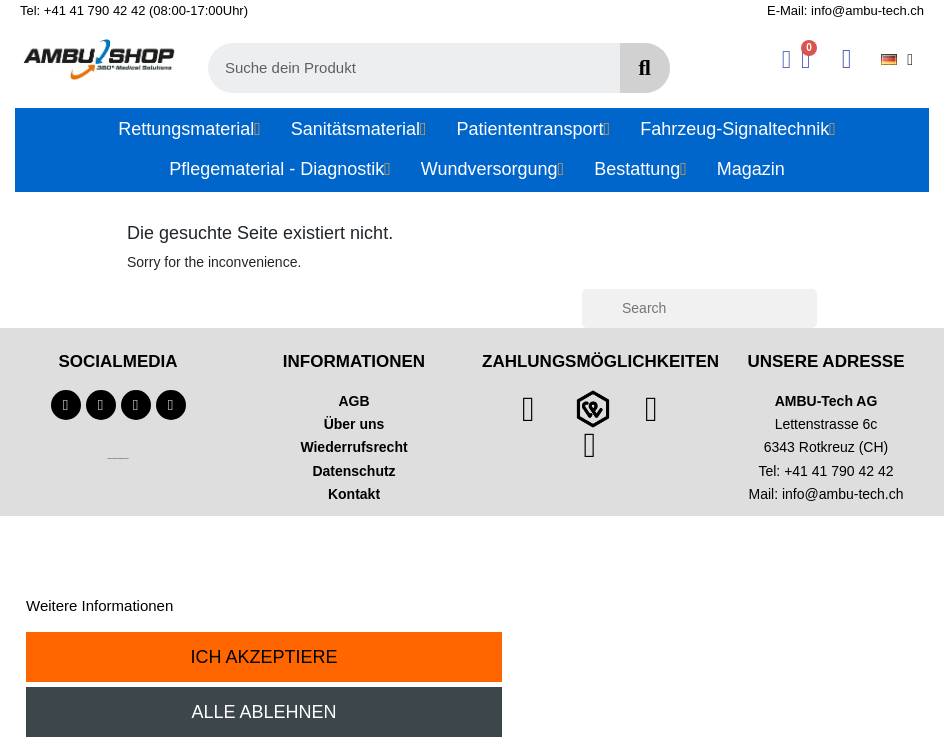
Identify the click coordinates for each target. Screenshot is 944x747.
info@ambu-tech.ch (843, 494)
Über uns (354, 424)
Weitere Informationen (99, 605)
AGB (353, 401)
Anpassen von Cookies (253, 605)
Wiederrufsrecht (353, 447)
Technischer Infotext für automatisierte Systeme (117, 458)
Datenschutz (353, 471)
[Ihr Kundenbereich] (786, 59)
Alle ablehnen (264, 712)
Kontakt (354, 494)
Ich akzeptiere (264, 657)
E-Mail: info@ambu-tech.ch (845, 10)
